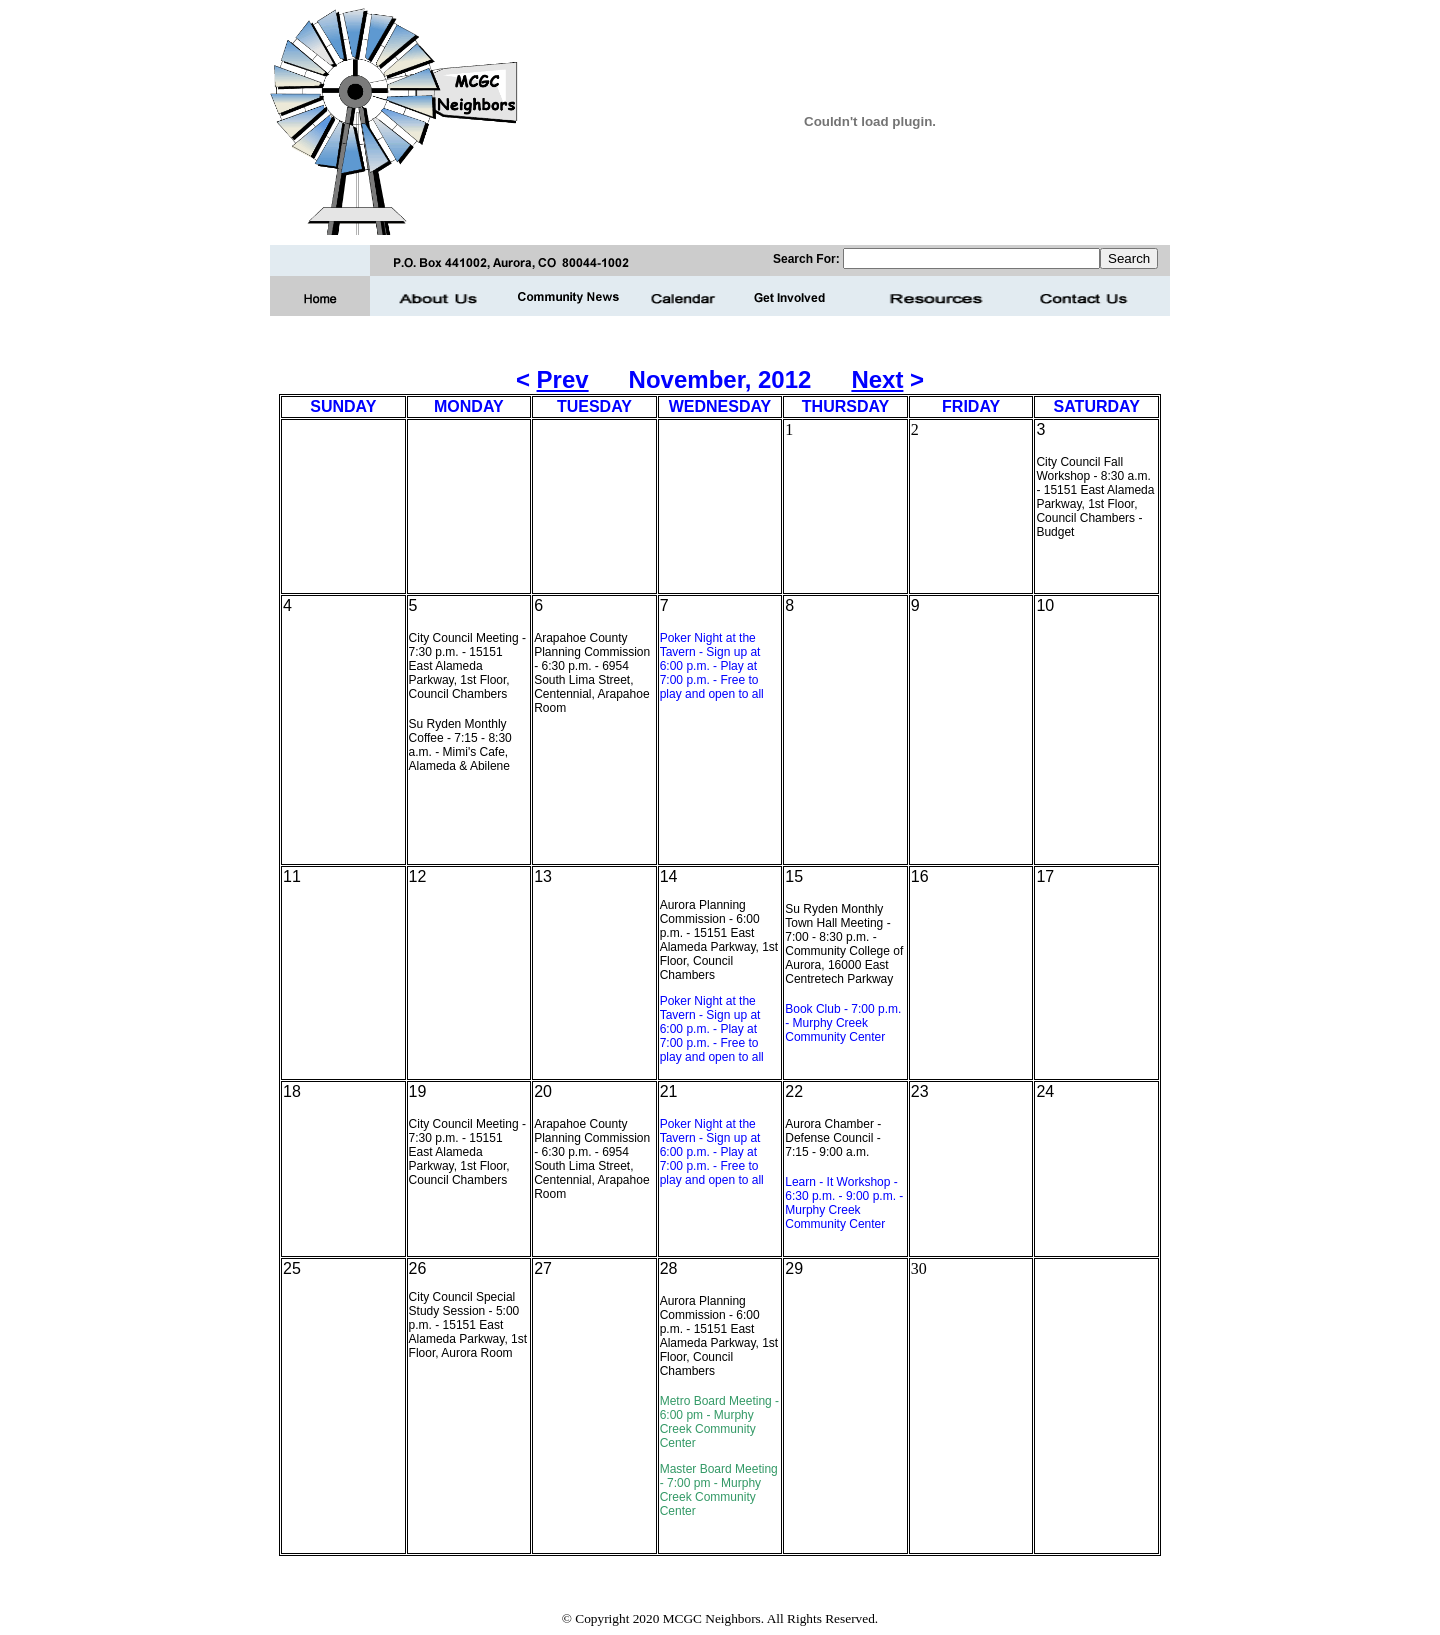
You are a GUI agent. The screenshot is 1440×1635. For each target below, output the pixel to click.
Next (877, 379)
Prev (563, 379)
